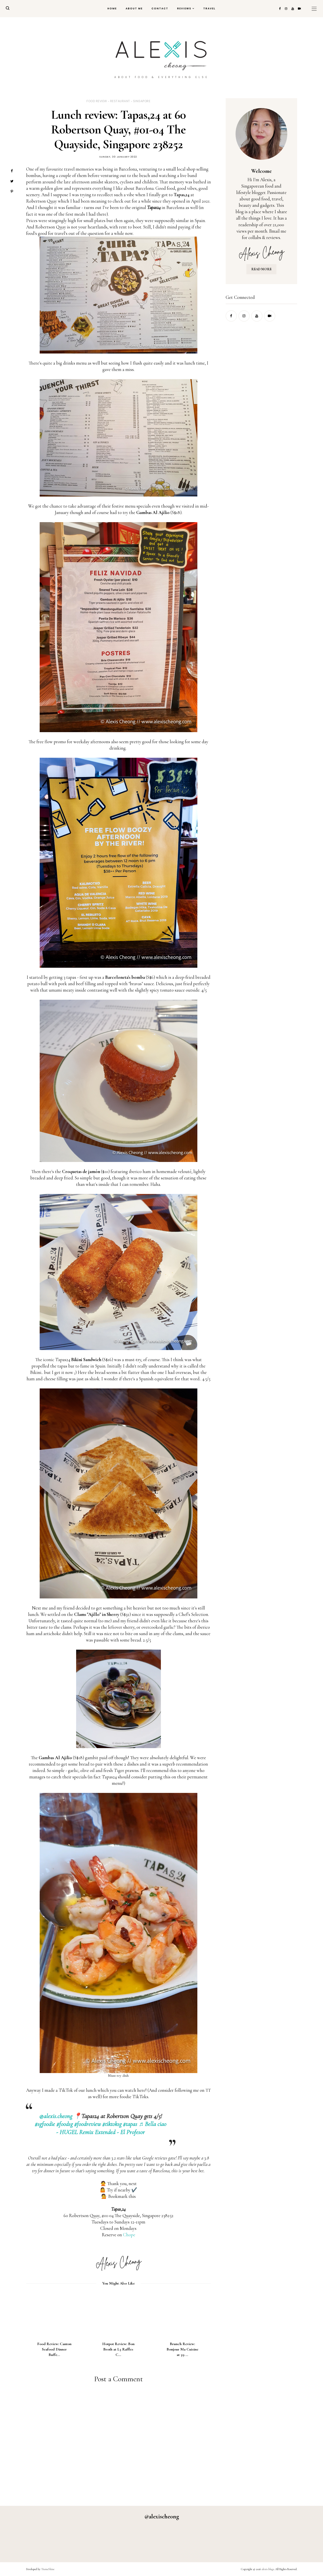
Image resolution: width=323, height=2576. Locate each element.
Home (112, 8)
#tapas (130, 2124)
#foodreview (87, 2124)
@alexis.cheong (55, 2116)
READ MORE (261, 269)
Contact (160, 8)
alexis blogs (268, 2569)
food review (96, 101)
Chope (129, 2235)
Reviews (184, 8)
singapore (142, 101)
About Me (134, 8)
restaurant (120, 101)
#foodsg (64, 2124)
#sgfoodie (45, 2124)
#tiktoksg (111, 2124)
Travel (209, 8)
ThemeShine (47, 2569)
